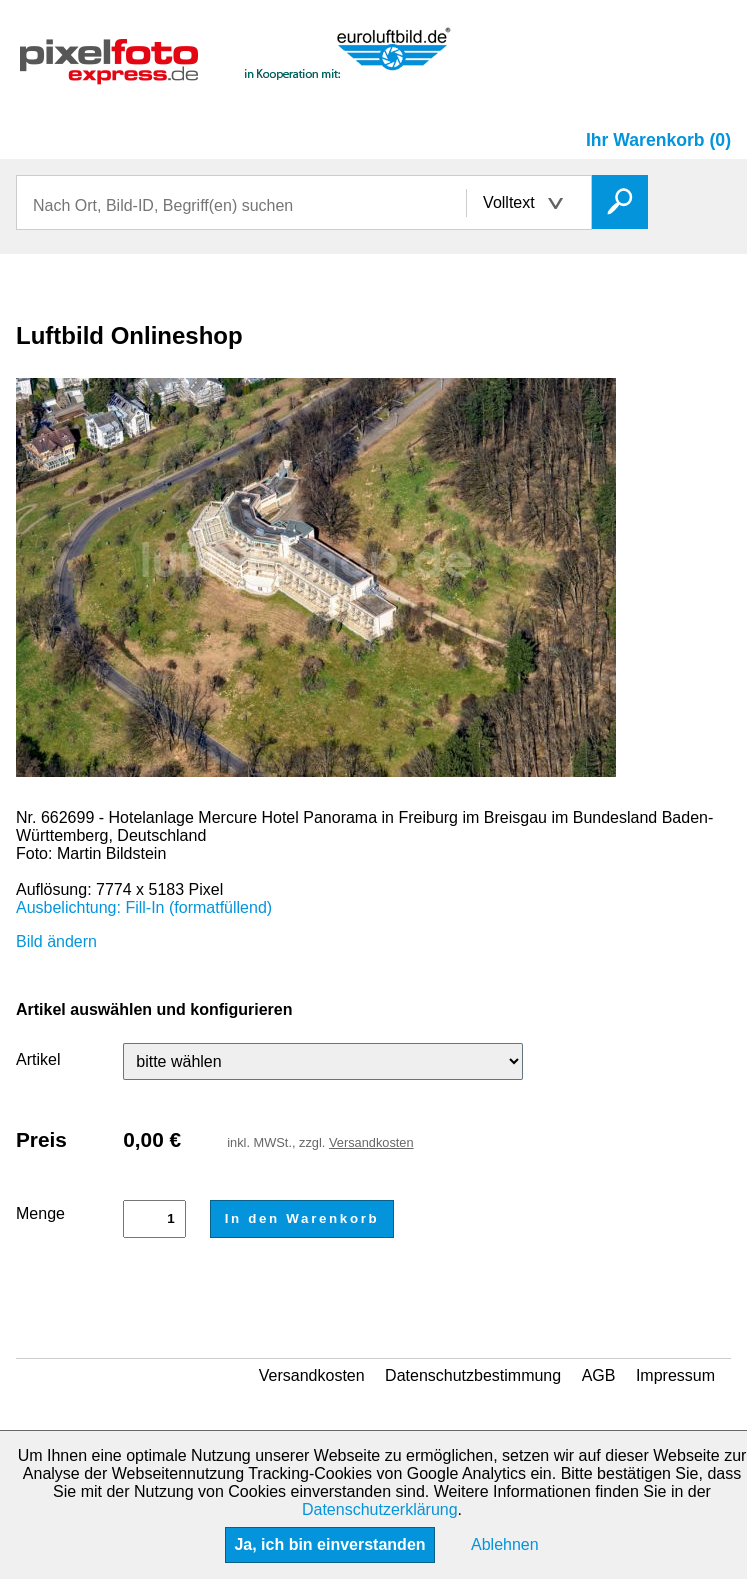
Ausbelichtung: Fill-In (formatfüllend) (144, 907)
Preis (41, 1139)
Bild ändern (56, 941)
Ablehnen (505, 1544)
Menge (40, 1213)
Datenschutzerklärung (380, 1509)
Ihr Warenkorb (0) (658, 140)
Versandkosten (371, 1142)
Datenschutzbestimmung (473, 1375)
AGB (599, 1375)
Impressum (675, 1375)
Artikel (38, 1059)
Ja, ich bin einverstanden (329, 1544)
